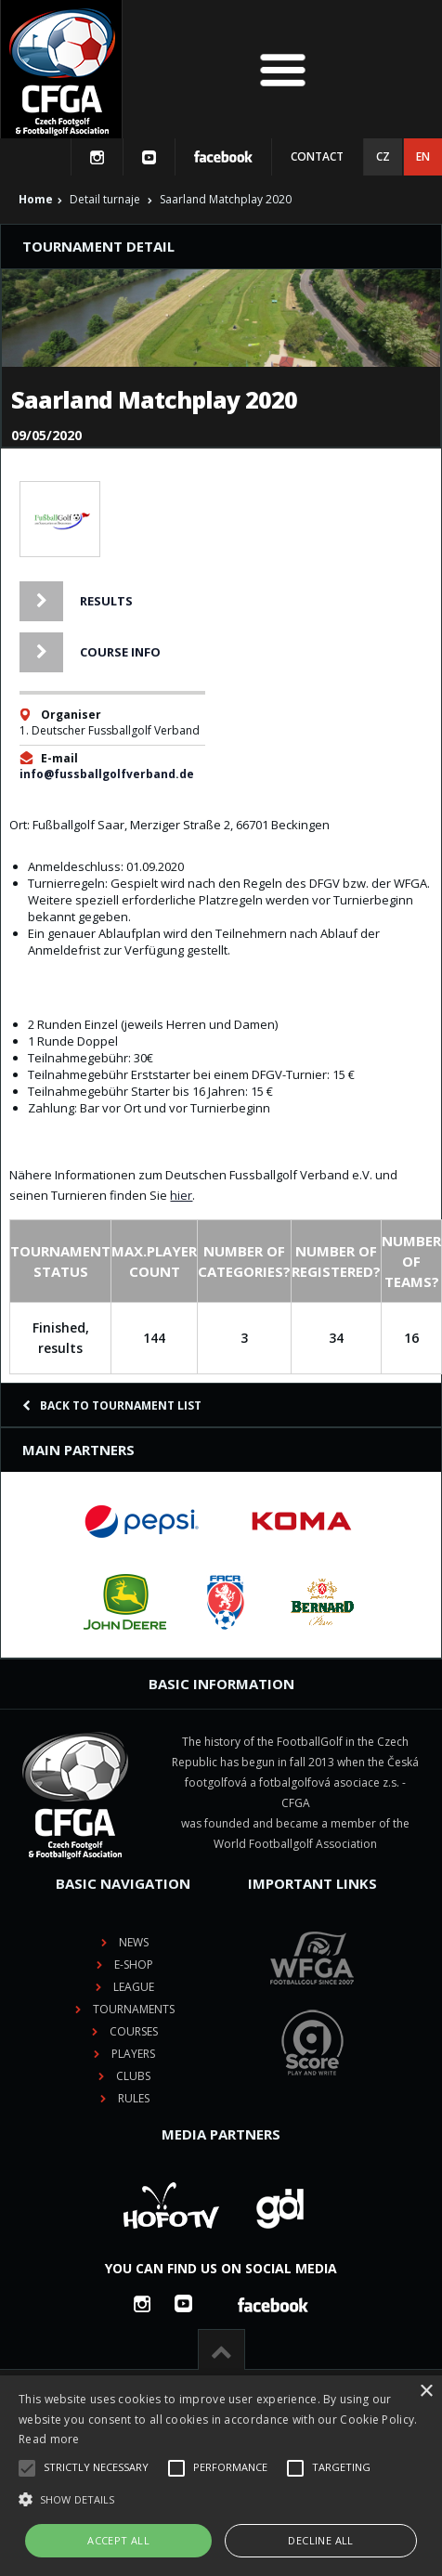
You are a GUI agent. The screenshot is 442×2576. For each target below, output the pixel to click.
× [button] (426, 2392)
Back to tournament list (112, 1405)
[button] (221, 2500)
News (134, 1942)
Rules (134, 2098)
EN (423, 156)
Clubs (133, 2076)
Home (36, 199)
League (133, 1987)
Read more (49, 2439)
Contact (317, 156)
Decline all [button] (320, 2540)
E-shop (133, 1964)
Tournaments (134, 2009)
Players (133, 2054)
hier (181, 1195)
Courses (134, 2031)
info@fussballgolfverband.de (107, 774)
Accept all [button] (118, 2540)
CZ (383, 156)
